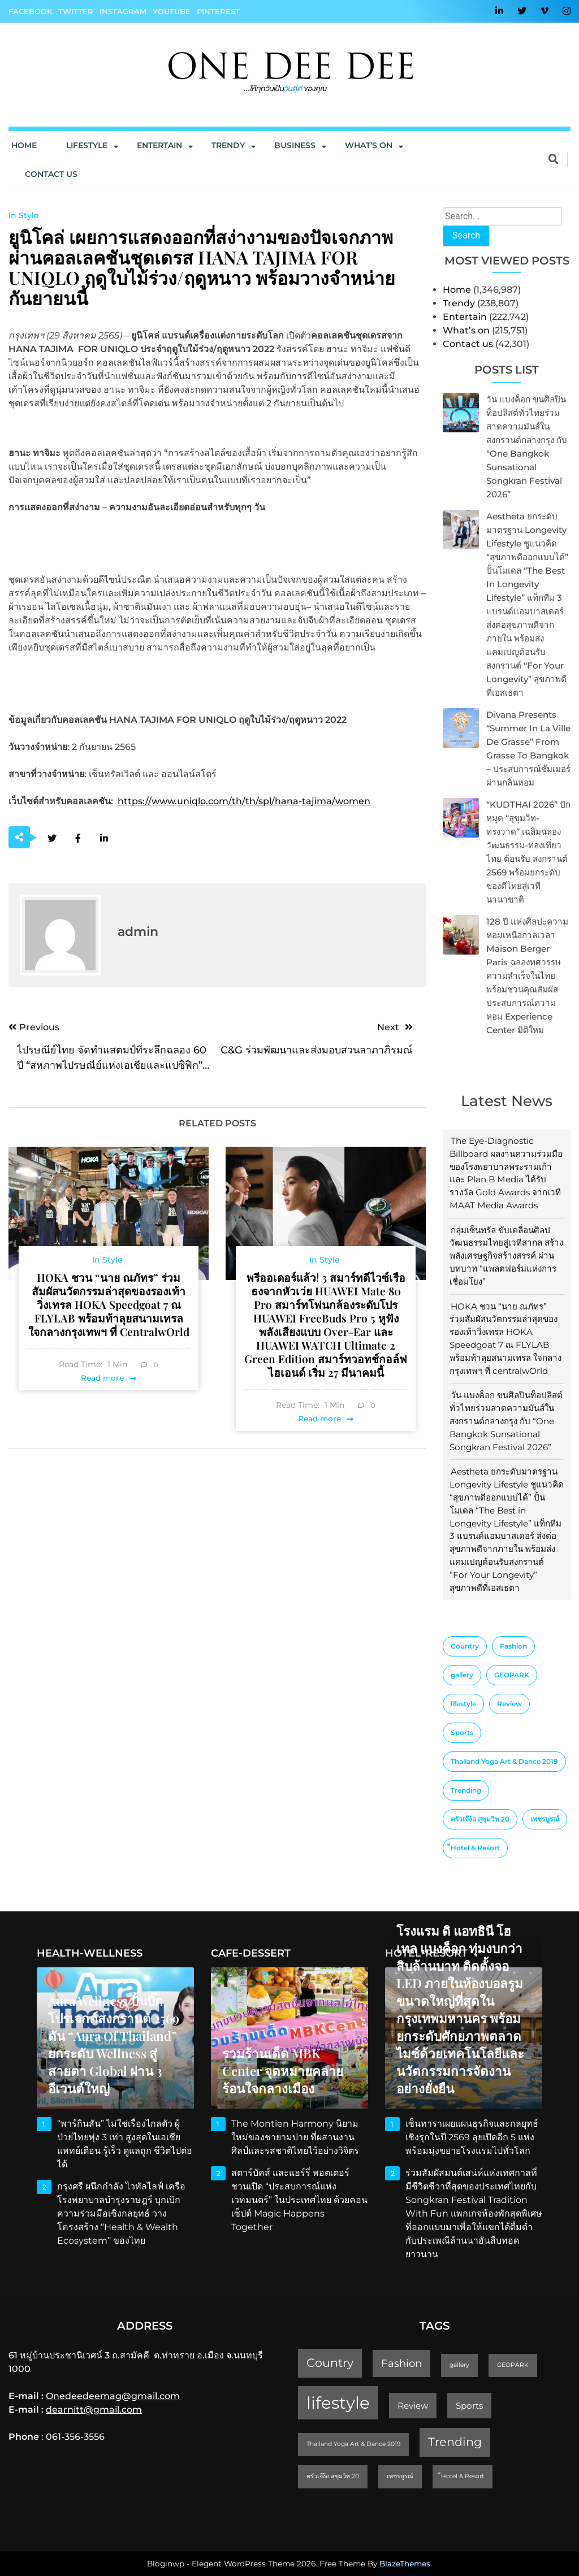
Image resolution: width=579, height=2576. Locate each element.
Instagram (123, 11)
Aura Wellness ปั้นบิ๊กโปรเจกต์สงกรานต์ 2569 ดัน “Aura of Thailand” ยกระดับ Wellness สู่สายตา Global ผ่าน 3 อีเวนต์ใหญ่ (113, 2044)
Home (24, 145)
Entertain (159, 145)
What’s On (368, 145)
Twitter (75, 11)
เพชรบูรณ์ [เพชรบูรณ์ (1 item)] (544, 1819)
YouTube (172, 11)
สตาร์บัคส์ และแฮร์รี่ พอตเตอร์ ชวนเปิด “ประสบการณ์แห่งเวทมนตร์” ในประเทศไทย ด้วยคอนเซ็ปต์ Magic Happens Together (299, 2199)
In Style (23, 215)
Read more (102, 1377)
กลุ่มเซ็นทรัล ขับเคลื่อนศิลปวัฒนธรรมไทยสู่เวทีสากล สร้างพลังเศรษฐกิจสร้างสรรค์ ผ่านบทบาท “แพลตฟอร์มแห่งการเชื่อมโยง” (506, 1256)
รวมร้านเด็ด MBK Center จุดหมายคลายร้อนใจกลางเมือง (282, 2071)
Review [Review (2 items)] (509, 1703)
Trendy (228, 145)
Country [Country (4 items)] (465, 1646)
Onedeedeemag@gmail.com (113, 2396)
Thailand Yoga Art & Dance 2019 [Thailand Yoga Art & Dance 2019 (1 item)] (504, 1761)
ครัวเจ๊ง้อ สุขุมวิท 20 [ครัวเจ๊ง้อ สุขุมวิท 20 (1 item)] (480, 1819)
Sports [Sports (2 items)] (462, 1732)
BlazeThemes (404, 2563)
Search (466, 235)
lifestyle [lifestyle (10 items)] (463, 1703)
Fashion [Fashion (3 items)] (513, 1646)
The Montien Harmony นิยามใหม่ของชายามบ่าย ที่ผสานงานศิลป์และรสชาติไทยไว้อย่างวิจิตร (295, 2137)
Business (295, 145)
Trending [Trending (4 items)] (466, 1790)
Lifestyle (86, 145)
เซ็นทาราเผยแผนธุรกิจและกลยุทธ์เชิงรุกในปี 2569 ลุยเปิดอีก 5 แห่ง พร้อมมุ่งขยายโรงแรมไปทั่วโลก (471, 2137)
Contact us (51, 174)
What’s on (466, 330)
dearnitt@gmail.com (94, 2409)
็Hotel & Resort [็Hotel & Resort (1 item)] (475, 1848)
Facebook (30, 11)
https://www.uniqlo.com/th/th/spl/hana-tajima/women (244, 801)
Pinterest (218, 11)
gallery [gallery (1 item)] (462, 1675)
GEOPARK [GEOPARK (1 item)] (511, 1675)
